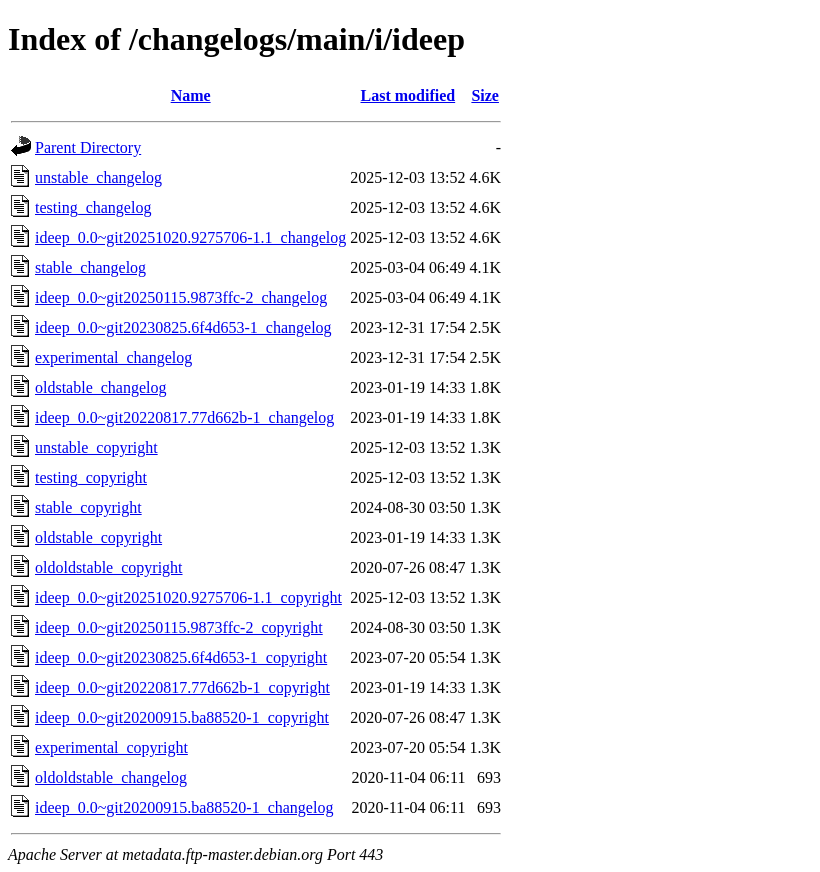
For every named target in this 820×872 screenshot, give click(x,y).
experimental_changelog (113, 357)
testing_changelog (93, 207)
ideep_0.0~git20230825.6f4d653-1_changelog (183, 327)
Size (485, 95)
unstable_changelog (98, 177)
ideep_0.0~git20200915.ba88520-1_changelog (184, 807)
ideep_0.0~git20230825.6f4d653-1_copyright (181, 657)
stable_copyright (88, 507)
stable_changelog (90, 267)
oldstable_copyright (98, 537)
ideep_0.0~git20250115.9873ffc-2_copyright (179, 627)
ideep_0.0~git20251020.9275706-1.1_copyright (188, 597)
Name (191, 95)
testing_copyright (91, 477)
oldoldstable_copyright (109, 567)
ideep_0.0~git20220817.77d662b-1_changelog (184, 417)
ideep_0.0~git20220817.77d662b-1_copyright (182, 687)
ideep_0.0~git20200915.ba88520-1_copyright (182, 717)
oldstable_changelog (101, 387)
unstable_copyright (96, 447)
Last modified (408, 95)
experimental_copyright (111, 747)
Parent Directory (88, 147)
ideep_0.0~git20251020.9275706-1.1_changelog (190, 237)
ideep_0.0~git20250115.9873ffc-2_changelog (181, 297)
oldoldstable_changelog (111, 777)
